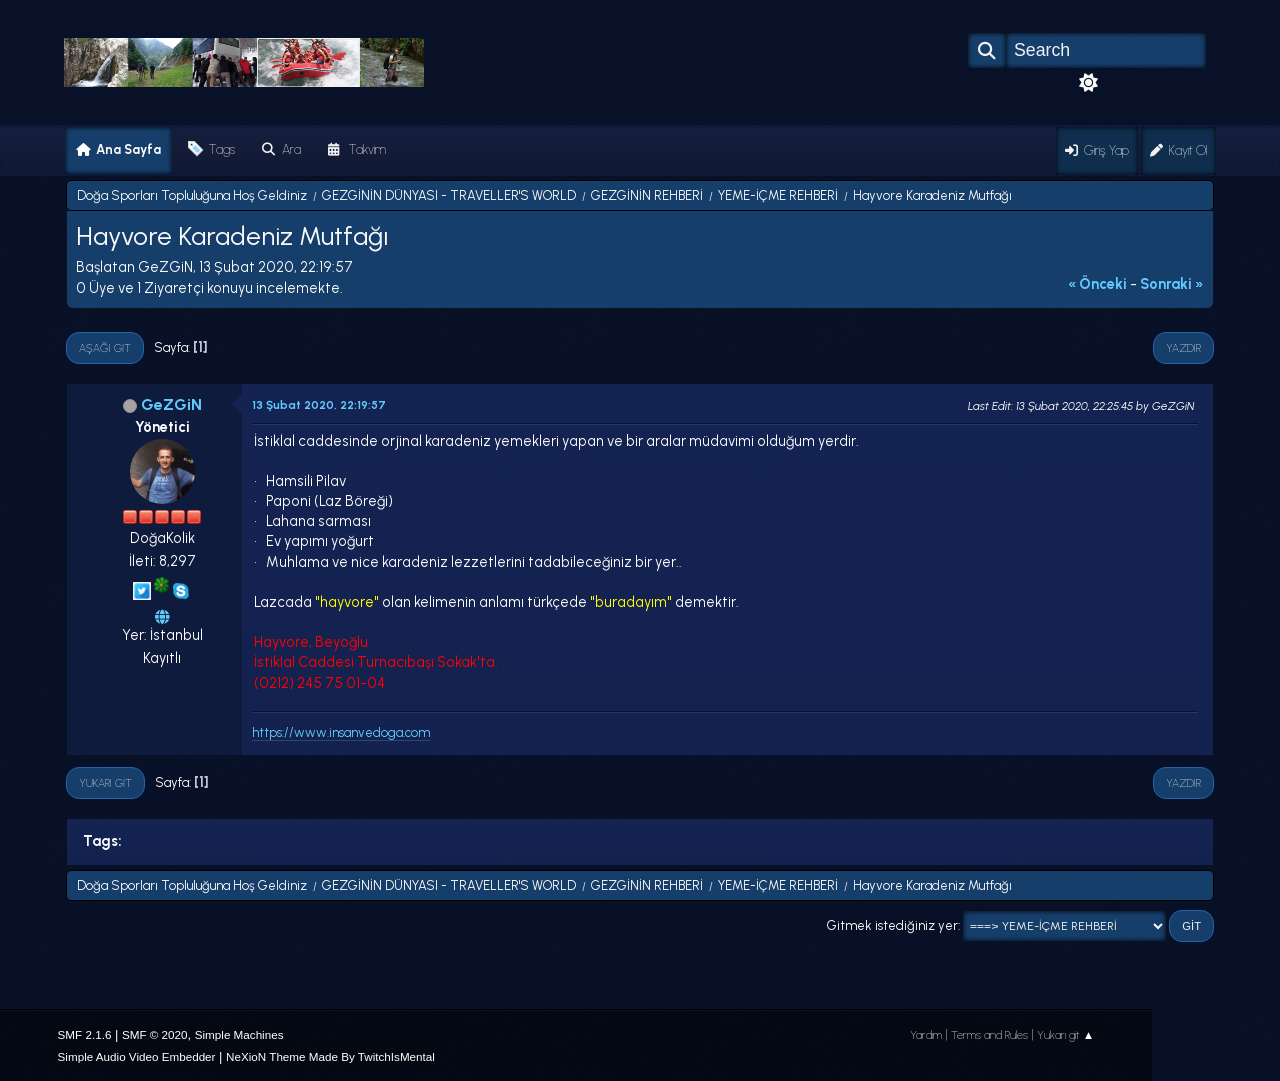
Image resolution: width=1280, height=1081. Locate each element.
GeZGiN (171, 404)
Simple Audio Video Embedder (137, 1056)
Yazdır (1183, 348)
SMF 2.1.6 (85, 1034)
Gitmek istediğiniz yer (892, 925)
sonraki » (1172, 284)
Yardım (926, 1035)
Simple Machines (239, 1034)
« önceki (1097, 284)
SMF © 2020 (155, 1034)
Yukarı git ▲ (1066, 1035)
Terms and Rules (989, 1035)
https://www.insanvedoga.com (341, 732)
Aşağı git (105, 348)
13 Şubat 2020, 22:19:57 (319, 405)
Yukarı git (105, 783)
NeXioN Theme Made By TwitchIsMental (330, 1056)
